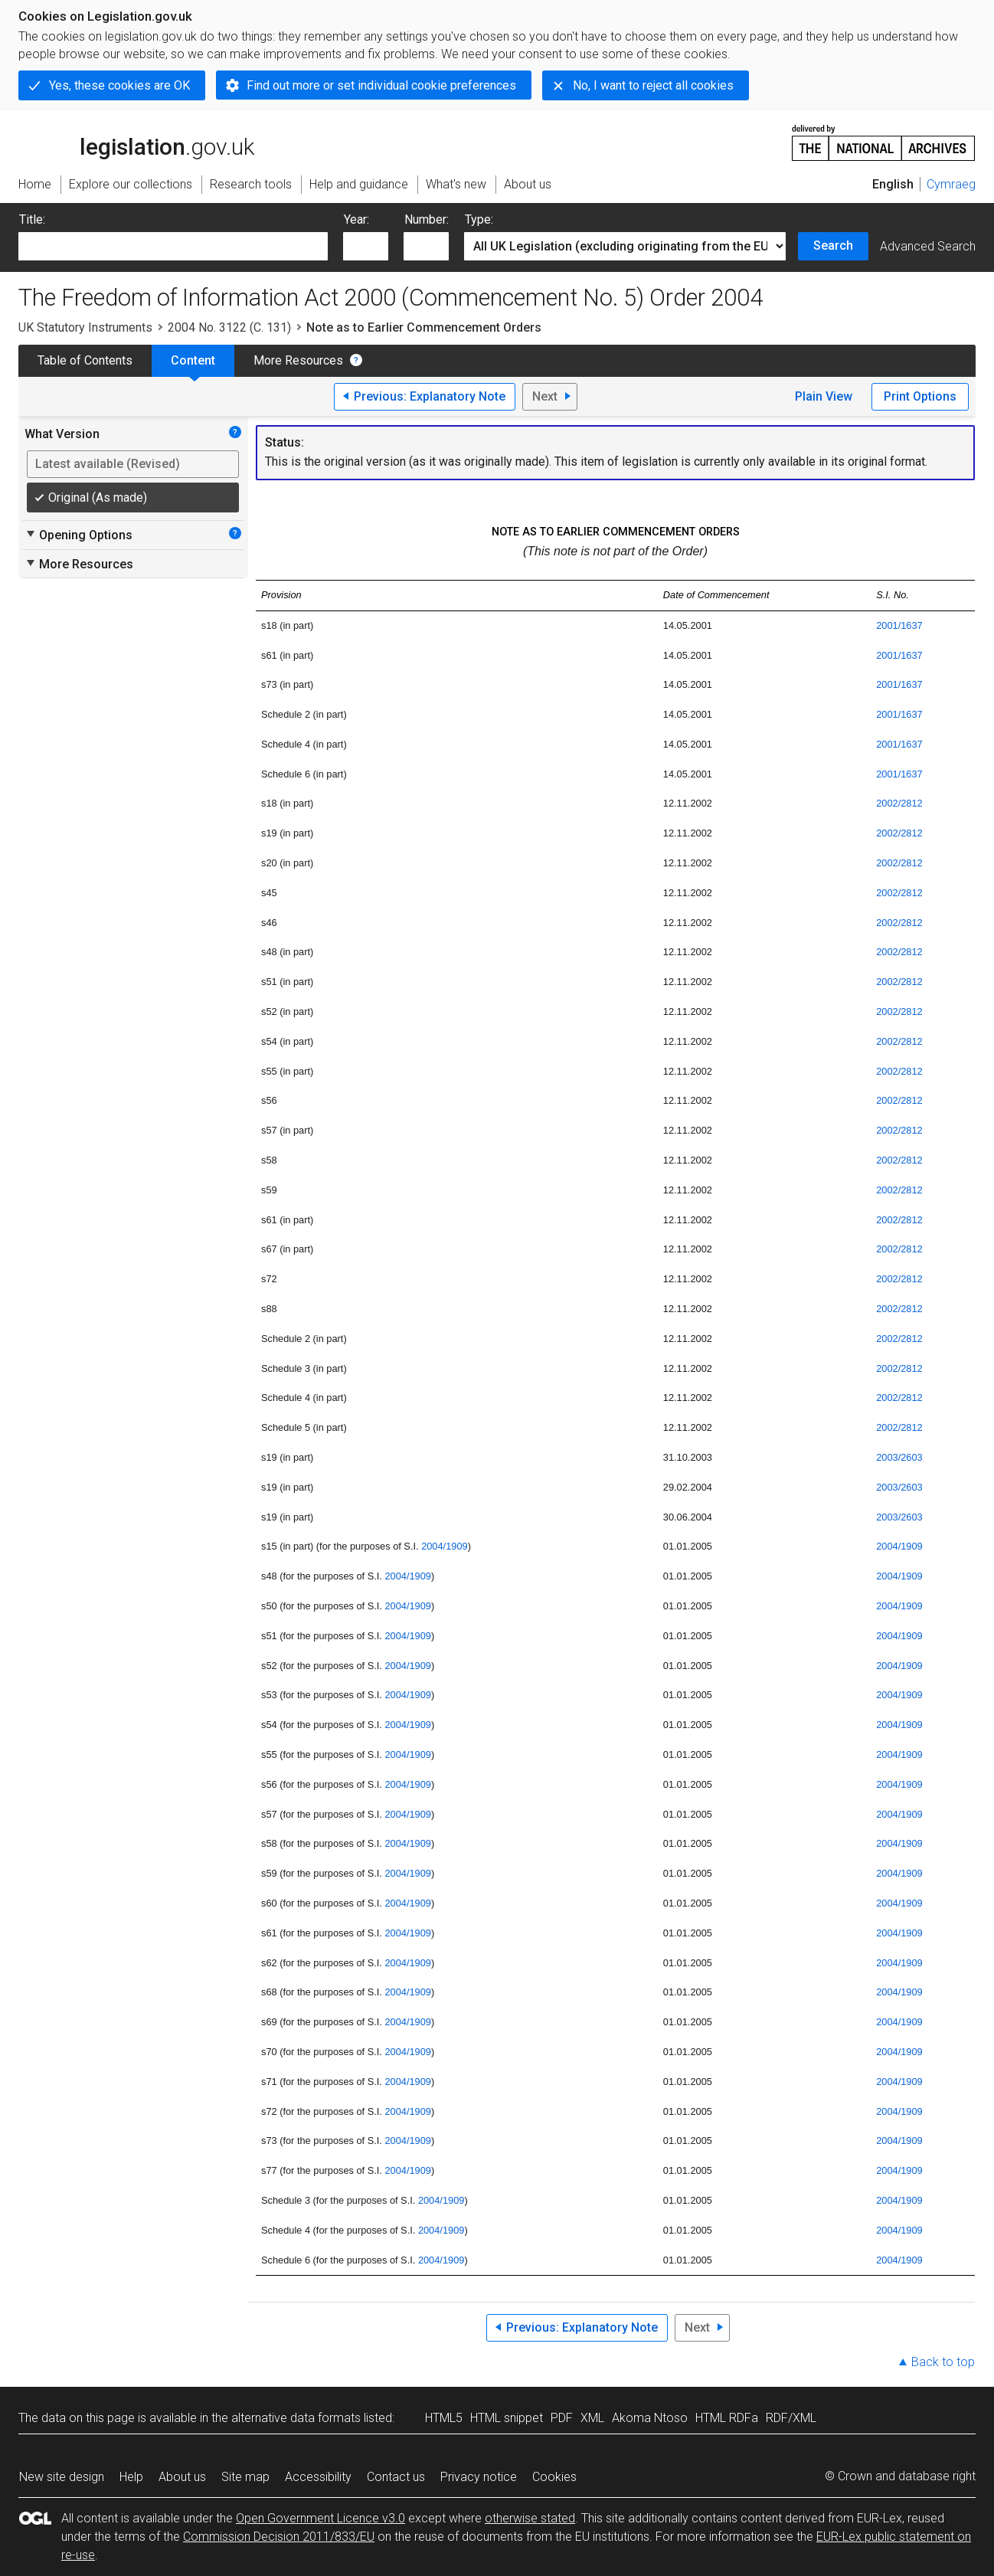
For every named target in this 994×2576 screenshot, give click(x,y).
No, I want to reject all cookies (653, 85)
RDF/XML (791, 2418)
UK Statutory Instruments (85, 327)
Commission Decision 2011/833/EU (278, 2536)
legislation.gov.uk (136, 141)
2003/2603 (899, 1457)
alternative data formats (296, 2418)
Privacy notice (478, 2477)
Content (193, 360)
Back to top (943, 2362)
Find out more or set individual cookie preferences (381, 85)
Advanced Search (928, 246)
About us (182, 2477)
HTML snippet (506, 2418)
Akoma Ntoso (650, 2418)
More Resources (298, 360)
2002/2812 (899, 803)
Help (131, 2477)
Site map (245, 2477)
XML (592, 2418)
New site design (61, 2477)
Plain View (823, 396)
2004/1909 (444, 1546)
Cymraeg (951, 184)
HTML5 (444, 2418)
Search (833, 245)
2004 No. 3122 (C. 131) (229, 327)
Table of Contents (85, 360)
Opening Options (78, 534)
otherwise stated (530, 2518)
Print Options (920, 396)
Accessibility (318, 2477)
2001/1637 (899, 625)
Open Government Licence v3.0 (320, 2518)
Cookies (554, 2477)
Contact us (396, 2477)
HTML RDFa (726, 2418)
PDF (562, 2418)
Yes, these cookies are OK (119, 85)
